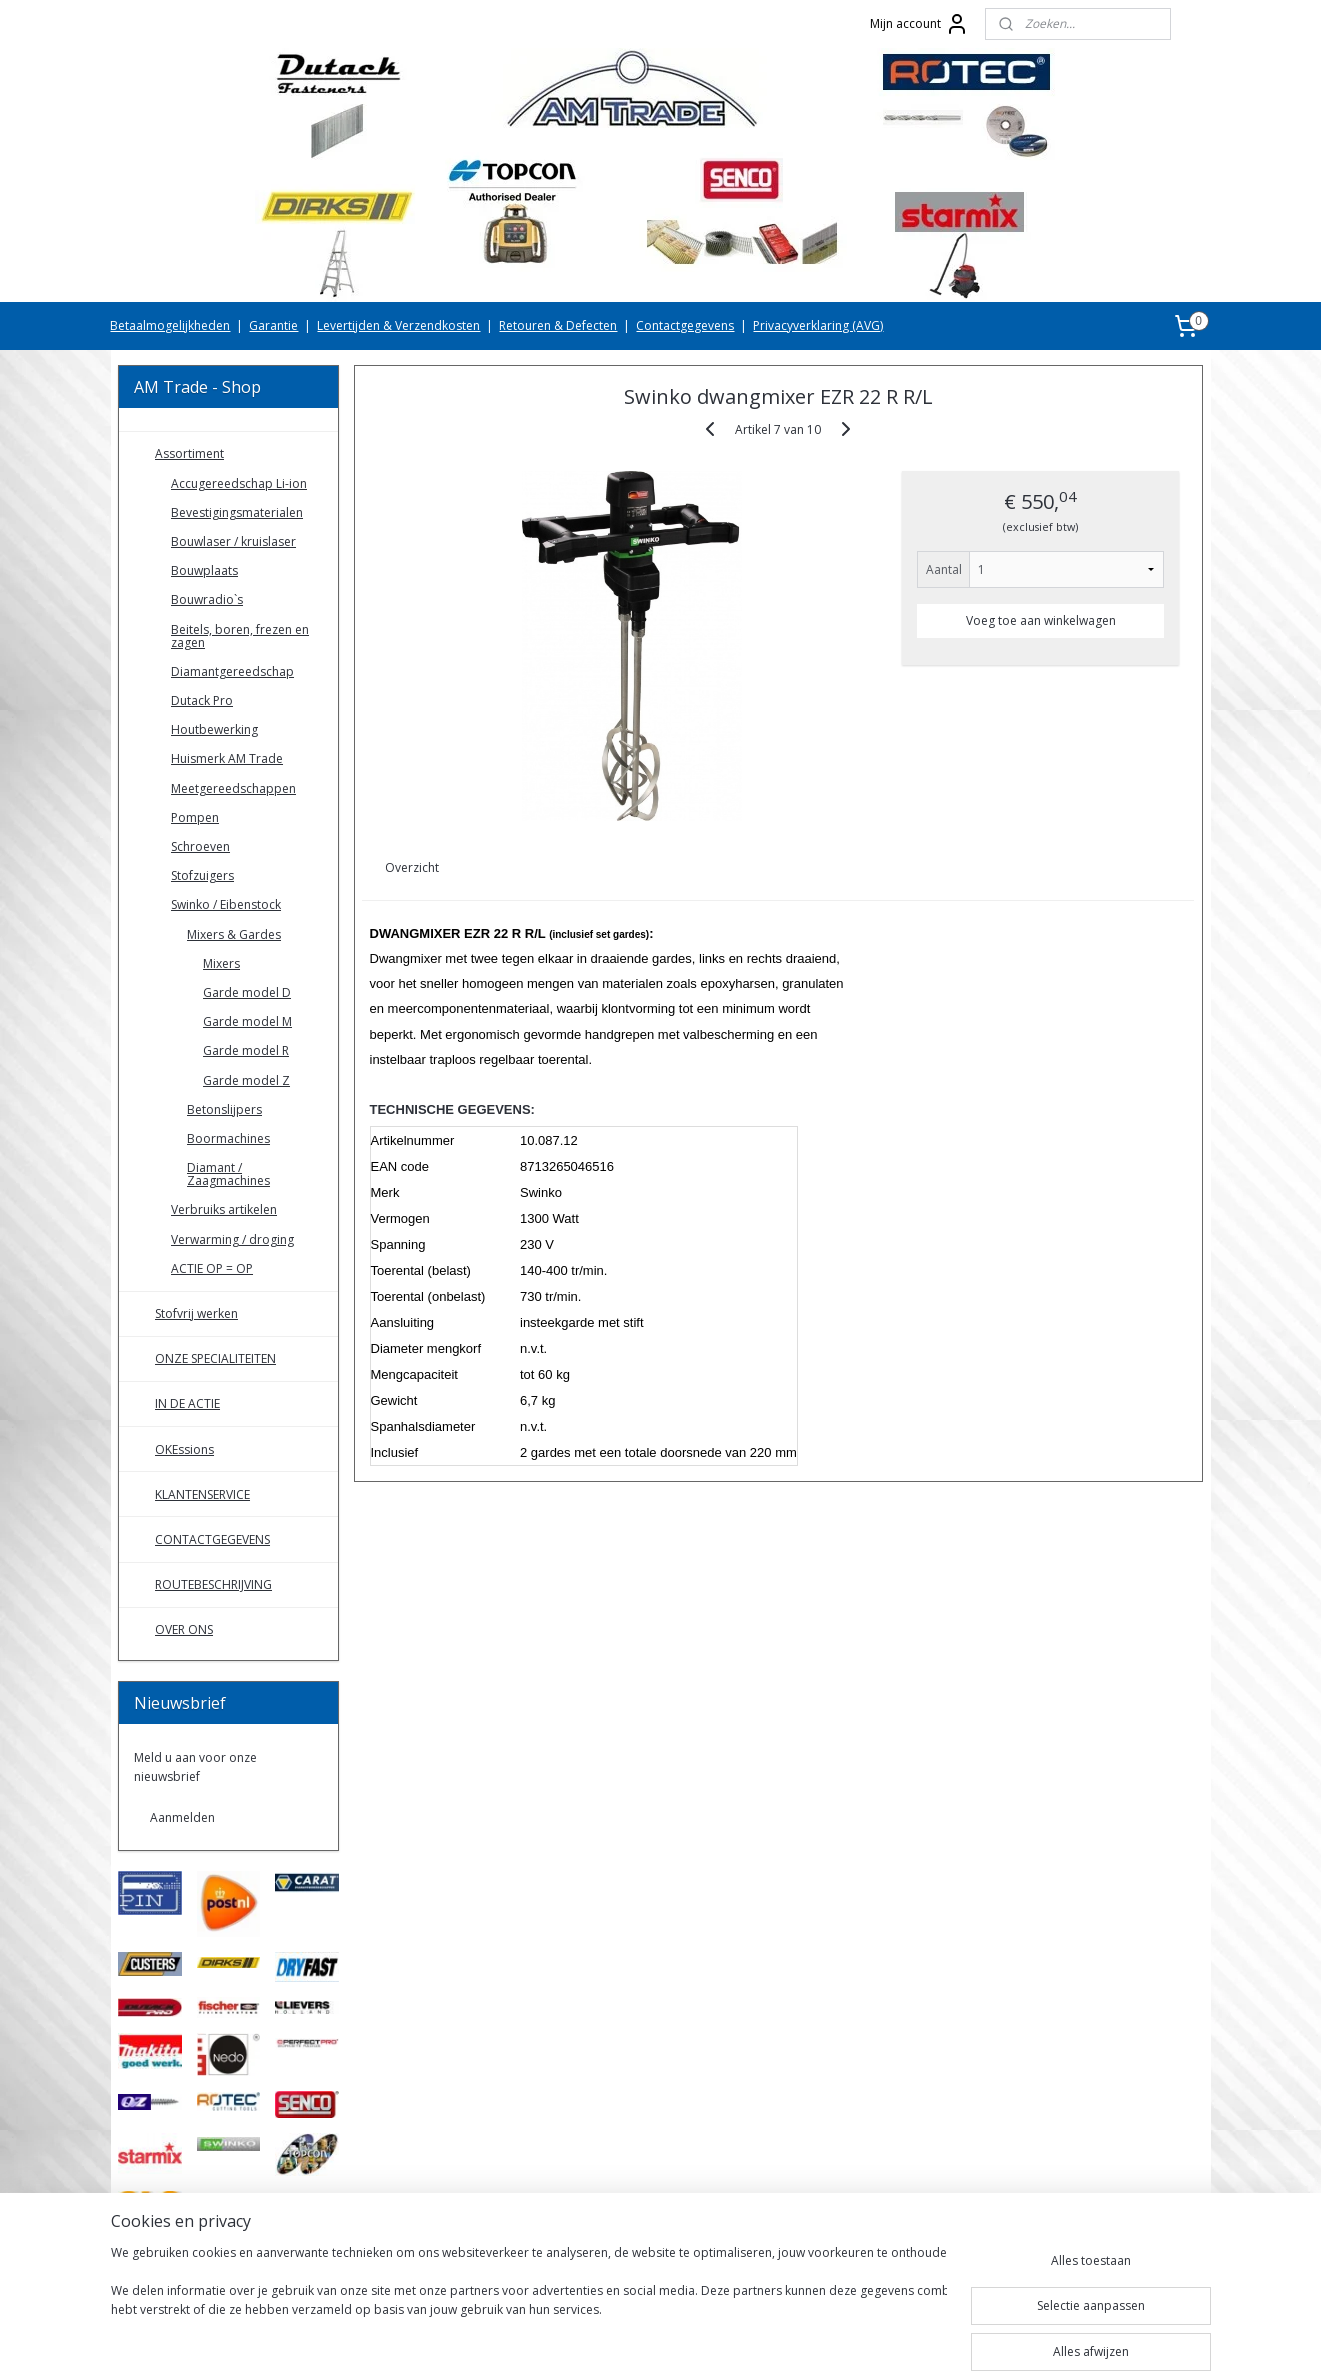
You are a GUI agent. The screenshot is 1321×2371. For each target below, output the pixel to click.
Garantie (273, 325)
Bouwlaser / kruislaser (233, 541)
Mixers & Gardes (234, 934)
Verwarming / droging (232, 1239)
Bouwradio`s (207, 599)
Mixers (221, 963)
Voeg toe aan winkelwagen (1041, 620)
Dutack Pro (202, 700)
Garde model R (246, 1050)
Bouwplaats (204, 570)
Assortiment (189, 453)
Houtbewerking (214, 729)
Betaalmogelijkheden (170, 325)
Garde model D (247, 992)
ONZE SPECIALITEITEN (215, 1358)
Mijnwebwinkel (885, 2334)
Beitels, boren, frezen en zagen (240, 636)
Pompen (195, 817)
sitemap (592, 2334)
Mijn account (919, 24)
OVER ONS (184, 1629)
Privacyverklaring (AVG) (818, 325)
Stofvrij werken (196, 1313)
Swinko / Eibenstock (226, 904)
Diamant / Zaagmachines (228, 1174)
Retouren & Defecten (558, 325)
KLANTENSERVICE (202, 1494)
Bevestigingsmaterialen (237, 512)
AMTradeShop (175, 2272)
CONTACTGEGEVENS (212, 1539)
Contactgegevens (685, 325)
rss (634, 2334)
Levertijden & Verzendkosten (398, 325)
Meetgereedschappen (233, 788)
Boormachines (228, 1138)
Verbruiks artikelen (224, 1209)
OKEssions (184, 1449)
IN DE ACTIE (187, 1403)
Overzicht (413, 867)
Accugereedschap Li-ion (239, 483)
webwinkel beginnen (711, 2334)
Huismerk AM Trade (227, 758)
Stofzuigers (202, 875)
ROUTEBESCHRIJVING (213, 1584)
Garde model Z (246, 1080)
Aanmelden (182, 1817)
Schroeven (200, 846)
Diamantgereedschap (232, 671)
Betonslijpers (224, 1109)
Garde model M (247, 1021)
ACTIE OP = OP (212, 1268)
